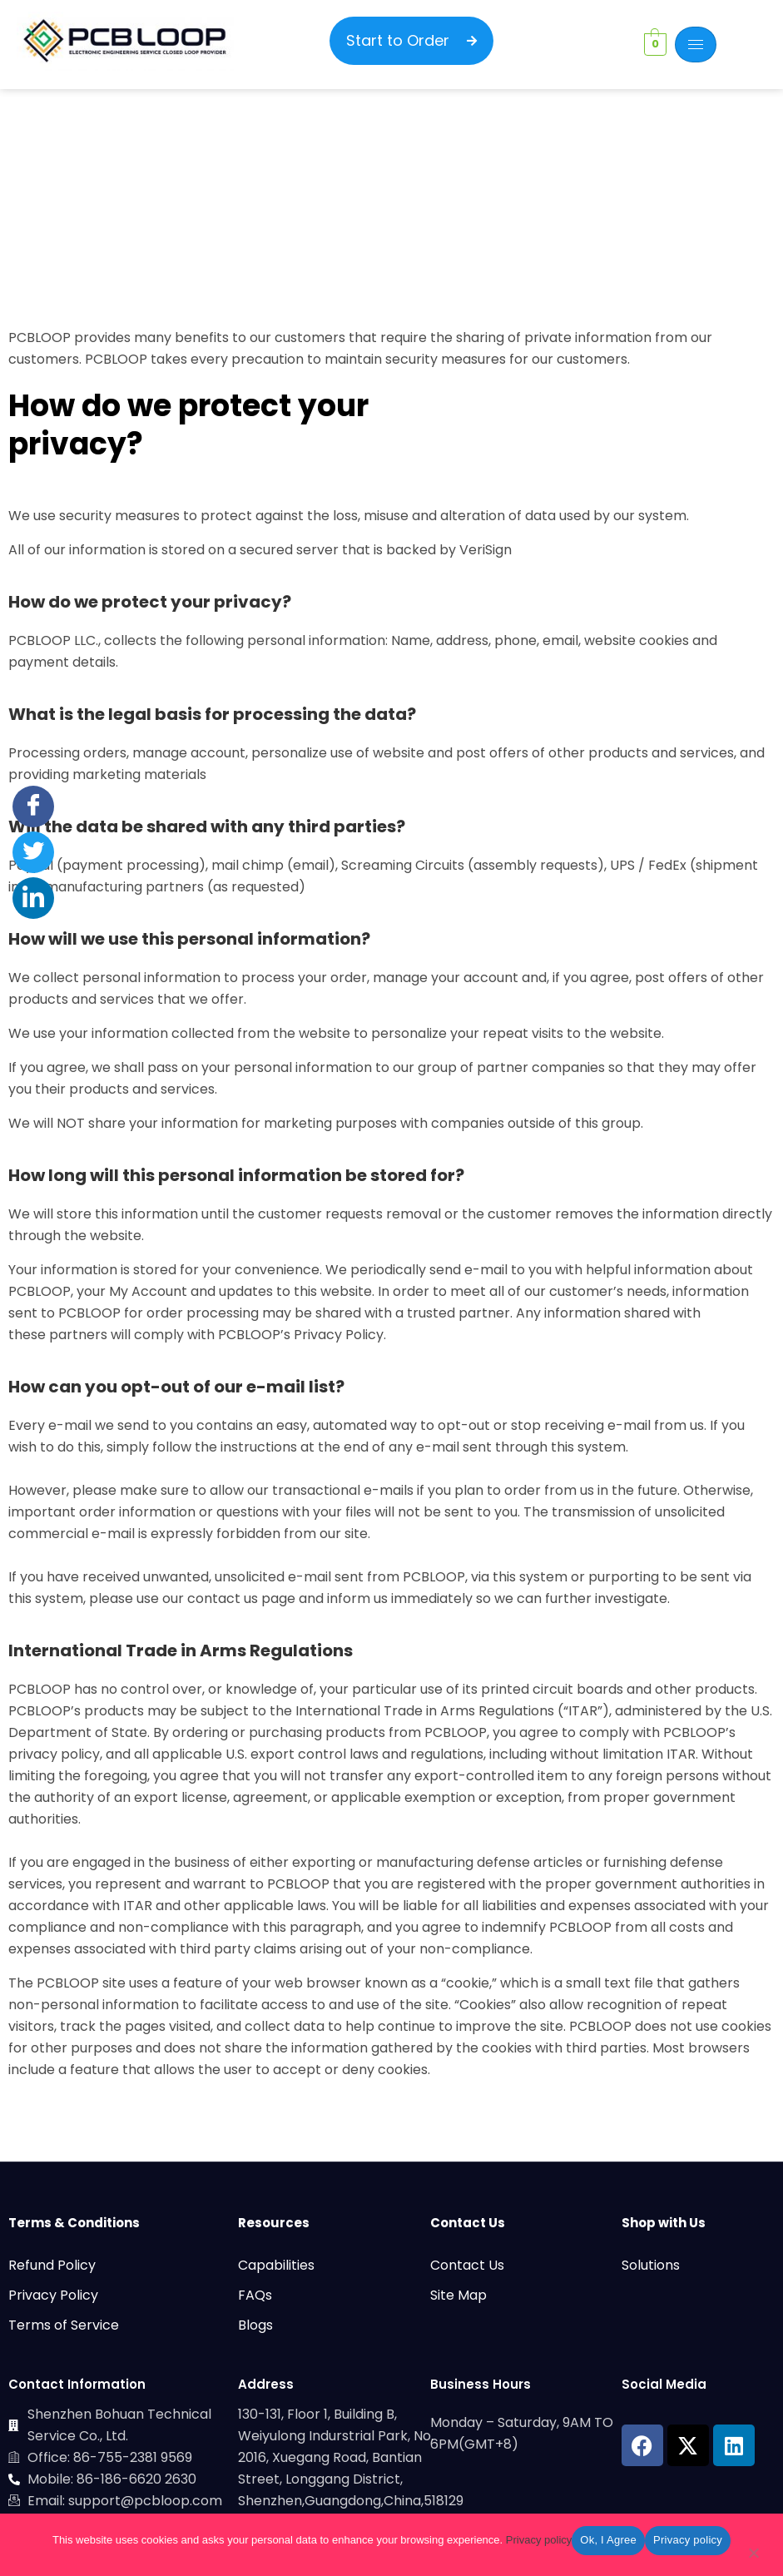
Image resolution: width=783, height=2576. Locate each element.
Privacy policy (539, 2540)
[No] (753, 2556)
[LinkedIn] (33, 898)
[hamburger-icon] (695, 44)
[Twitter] (33, 852)
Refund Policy (52, 2265)
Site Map (458, 2295)
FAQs (255, 2295)
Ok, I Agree (608, 2540)
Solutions (651, 2265)
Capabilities (276, 2265)
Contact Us (467, 2265)
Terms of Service (63, 2325)
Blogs (255, 2325)
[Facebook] (33, 806)
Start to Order (411, 40)
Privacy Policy (53, 2295)
